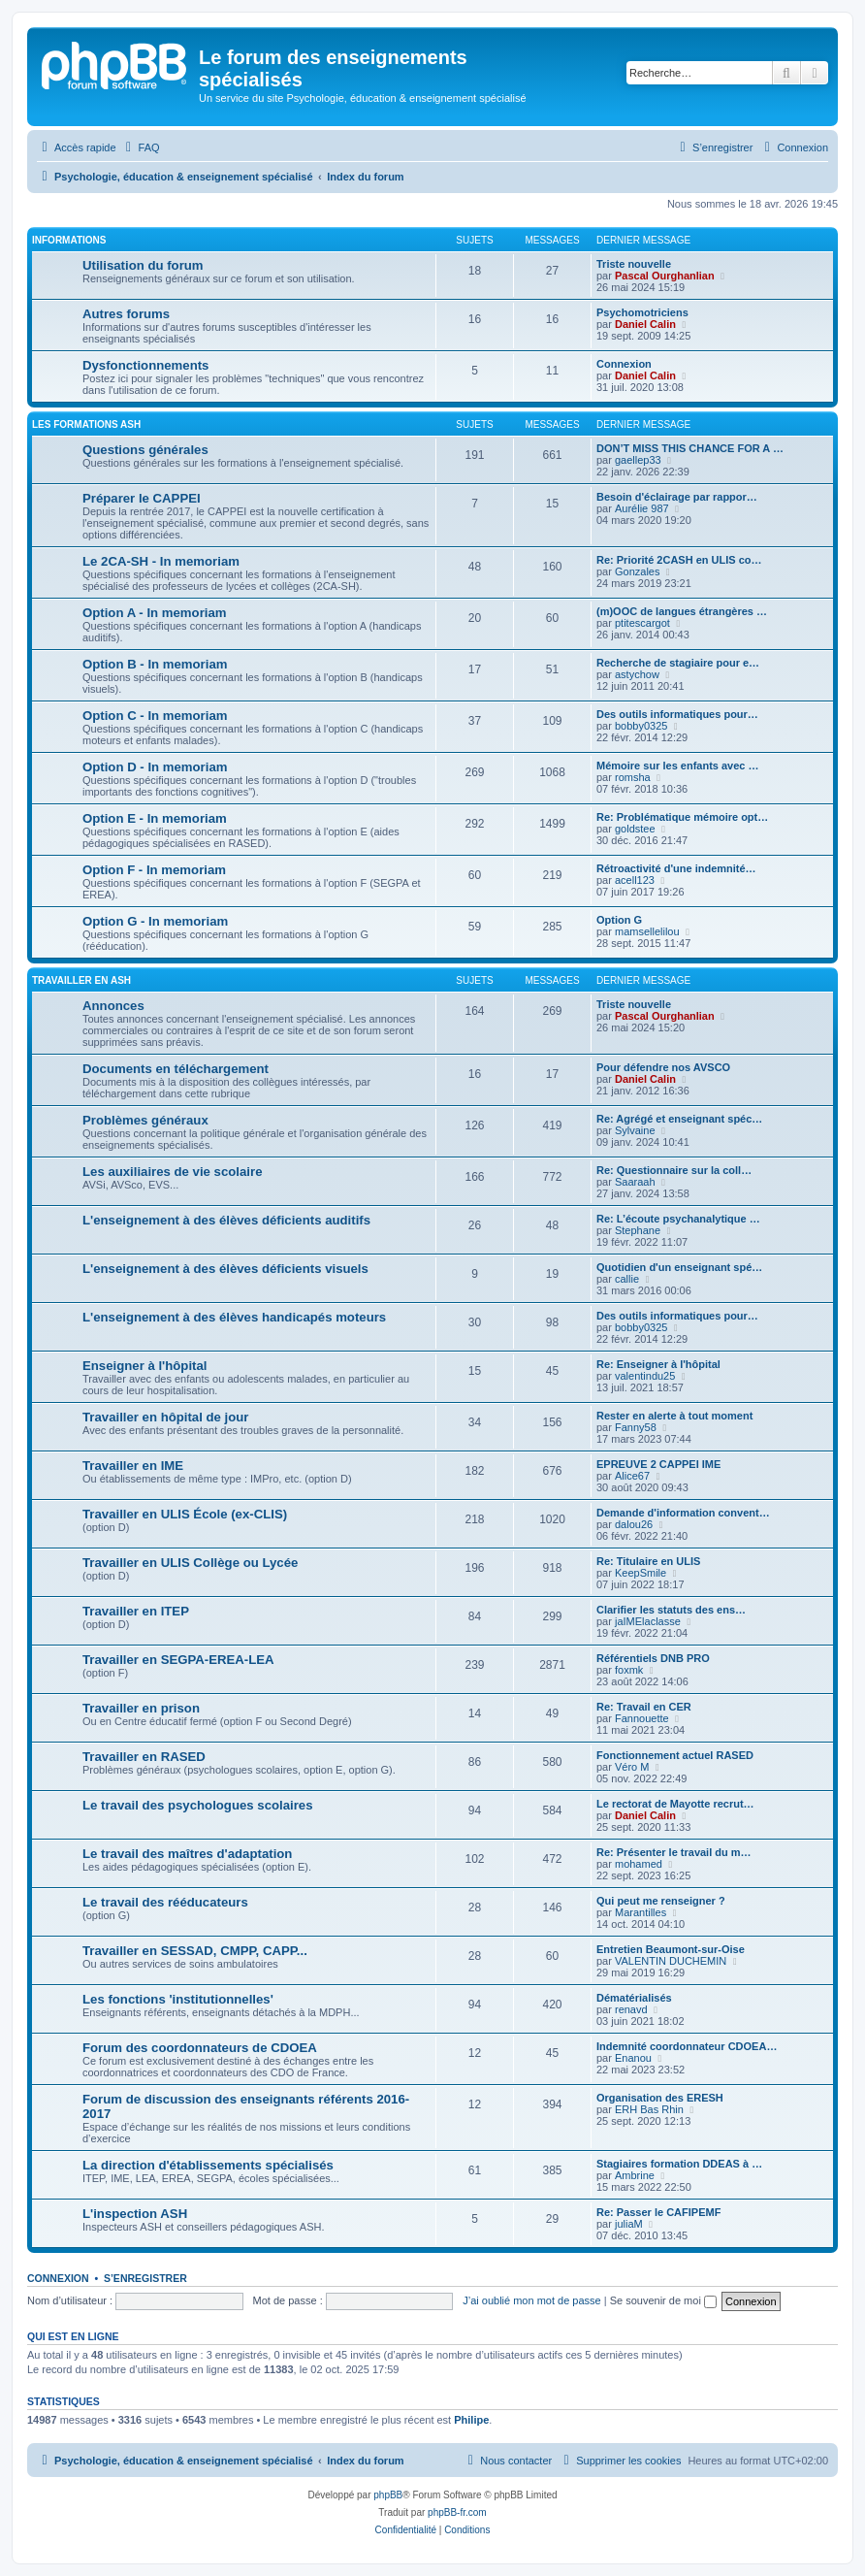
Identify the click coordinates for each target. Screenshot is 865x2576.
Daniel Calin (645, 324)
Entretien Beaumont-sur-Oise (670, 1949)
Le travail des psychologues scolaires (197, 1805)
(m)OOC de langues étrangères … (681, 611)
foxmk (629, 1670)
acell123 (635, 880)
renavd (631, 2009)
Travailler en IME (132, 1465)
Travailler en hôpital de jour (165, 1417)
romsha (633, 777)
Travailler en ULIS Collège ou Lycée (190, 1562)
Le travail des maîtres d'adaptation (187, 1853)
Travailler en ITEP (135, 1611)
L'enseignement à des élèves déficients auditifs (226, 1220)
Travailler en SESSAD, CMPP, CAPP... (194, 1950)
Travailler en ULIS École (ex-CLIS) (184, 1514)
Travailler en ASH (81, 980)
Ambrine (635, 2175)
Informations (69, 240)
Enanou (633, 2058)
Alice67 (632, 1476)
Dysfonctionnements (145, 365)
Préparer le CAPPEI (141, 498)
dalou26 (634, 1524)
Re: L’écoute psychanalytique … (678, 1218)
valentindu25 (645, 1376)
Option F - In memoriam (154, 870)
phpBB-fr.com (457, 2512)
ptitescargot (642, 623)
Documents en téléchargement (175, 1068)
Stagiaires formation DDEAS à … (679, 2163)
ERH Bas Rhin (649, 2109)
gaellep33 (638, 460)
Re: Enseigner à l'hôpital (658, 1364)
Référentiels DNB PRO (653, 1658)
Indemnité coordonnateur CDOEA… (686, 2046)
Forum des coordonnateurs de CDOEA (199, 2047)
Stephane (637, 1230)
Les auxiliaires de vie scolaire (172, 1171)
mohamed (638, 1864)
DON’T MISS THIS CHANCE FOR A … (690, 448)
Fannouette (642, 1718)
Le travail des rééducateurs (165, 1902)
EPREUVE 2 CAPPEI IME (658, 1464)
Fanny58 (636, 1427)
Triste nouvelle (633, 264)
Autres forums (126, 314)
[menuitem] (140, 147)
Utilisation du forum (143, 265)
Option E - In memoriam (154, 818)
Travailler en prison (141, 1708)
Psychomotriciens (642, 312)
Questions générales (145, 449)
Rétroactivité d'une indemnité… (676, 868)
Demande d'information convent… (683, 1512)
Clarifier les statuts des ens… (671, 1609)
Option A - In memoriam (154, 612)
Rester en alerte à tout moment (674, 1415)
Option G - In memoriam (155, 921)
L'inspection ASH (134, 2213)
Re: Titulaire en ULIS (648, 1561)
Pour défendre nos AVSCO (663, 1067)
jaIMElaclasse (648, 1621)
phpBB (387, 2495)
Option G (619, 920)
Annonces (113, 1005)
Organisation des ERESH (659, 2097)
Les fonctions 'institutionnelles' (177, 1999)
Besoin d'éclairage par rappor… (676, 497)
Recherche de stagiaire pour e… (677, 662)
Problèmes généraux (145, 1120)
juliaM (629, 2224)
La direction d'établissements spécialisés (208, 2165)
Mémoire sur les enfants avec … (677, 765)
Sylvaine (635, 1130)
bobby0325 (641, 726)
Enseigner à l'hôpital (144, 1365)
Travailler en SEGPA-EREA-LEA (178, 1659)
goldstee (635, 828)
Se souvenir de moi (663, 2300)
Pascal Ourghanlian (665, 275)
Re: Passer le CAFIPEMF (658, 2212)
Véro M (632, 1767)
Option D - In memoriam (154, 767)
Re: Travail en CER (643, 1706)
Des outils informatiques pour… (677, 714)
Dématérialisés (634, 1998)
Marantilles (640, 1912)
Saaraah (635, 1182)
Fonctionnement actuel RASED (674, 1755)
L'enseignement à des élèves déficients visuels (225, 1268)
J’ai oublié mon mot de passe (531, 2300)
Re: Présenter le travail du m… (674, 1852)
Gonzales (637, 571)
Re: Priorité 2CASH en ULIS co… (679, 560)
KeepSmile (640, 1573)
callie (627, 1279)
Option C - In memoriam (154, 715)
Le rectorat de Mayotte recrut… (675, 1804)
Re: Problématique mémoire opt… (682, 817)
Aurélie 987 (642, 508)
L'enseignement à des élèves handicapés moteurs (234, 1317)
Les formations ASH (86, 424)
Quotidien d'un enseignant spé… (679, 1267)
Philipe (471, 2420)
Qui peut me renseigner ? (660, 1901)
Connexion (624, 364)
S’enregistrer (145, 2278)
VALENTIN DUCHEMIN (670, 1961)
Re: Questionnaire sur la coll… (674, 1170)
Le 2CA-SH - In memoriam (161, 561)
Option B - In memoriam (154, 664)
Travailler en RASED (144, 1756)
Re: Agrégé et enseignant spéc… (679, 1119)
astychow (637, 674)
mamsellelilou (647, 931)
